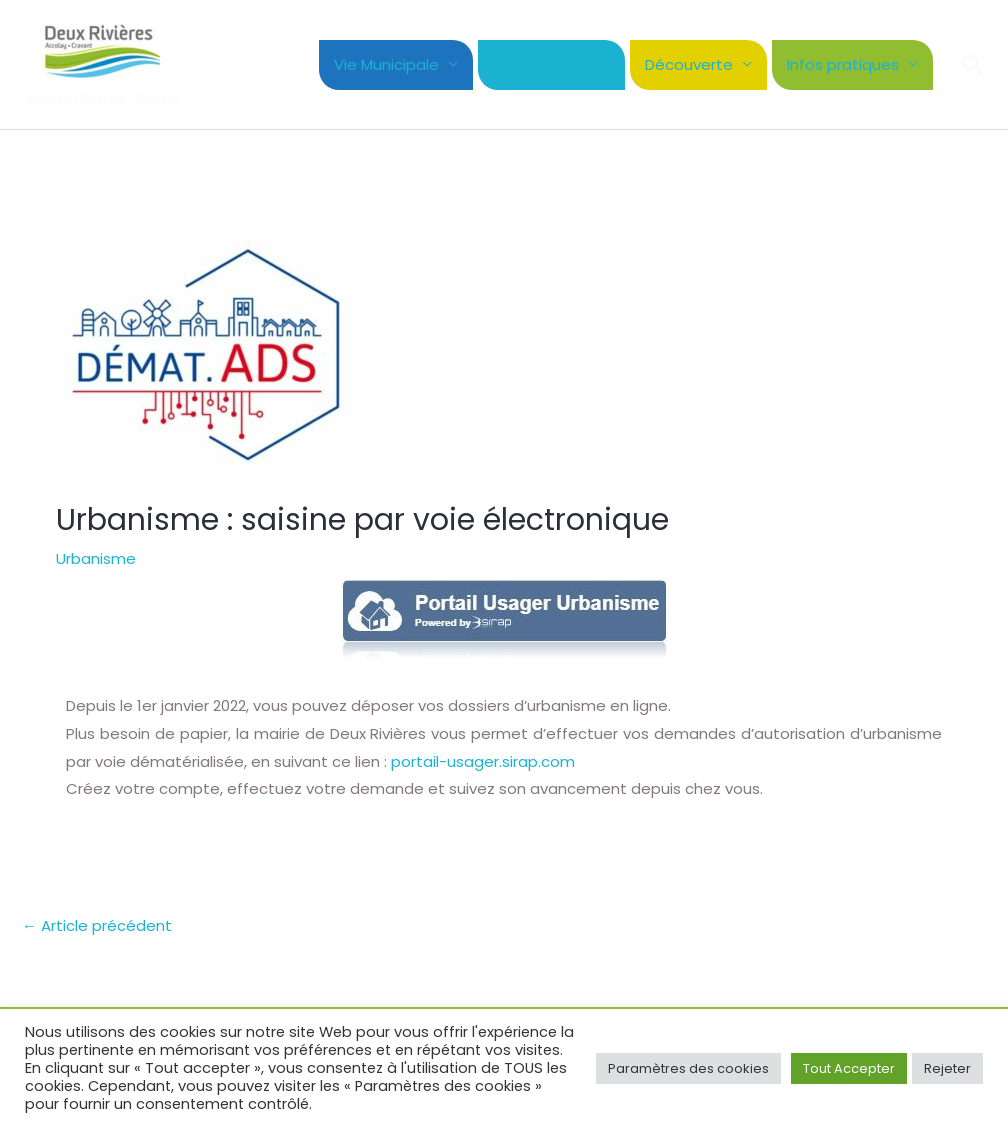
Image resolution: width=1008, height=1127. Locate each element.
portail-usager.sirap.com (483, 761)
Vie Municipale (386, 64)
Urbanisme (96, 558)
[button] (973, 65)
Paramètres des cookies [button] (688, 1068)
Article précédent (97, 925)
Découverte (689, 64)
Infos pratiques (843, 64)
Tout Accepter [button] (849, 1068)
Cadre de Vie (542, 64)
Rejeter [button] (947, 1068)
